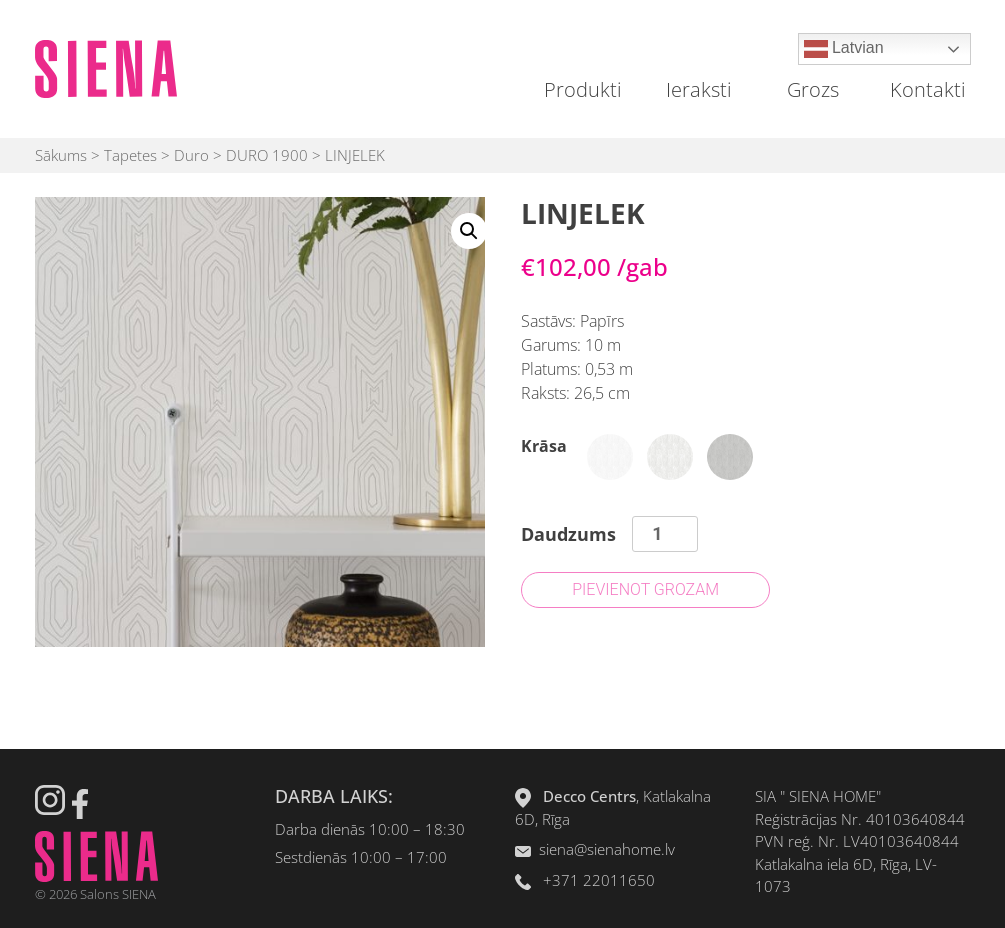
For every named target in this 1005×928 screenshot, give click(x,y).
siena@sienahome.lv (607, 849)
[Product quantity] (664, 534)
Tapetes (130, 155)
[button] (469, 231)
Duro (191, 155)
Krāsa (544, 446)
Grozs (813, 89)
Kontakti (928, 89)
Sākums (61, 155)
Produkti (583, 89)
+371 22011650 (599, 880)
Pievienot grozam (645, 589)
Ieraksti (699, 89)
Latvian (844, 49)
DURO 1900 (267, 155)
